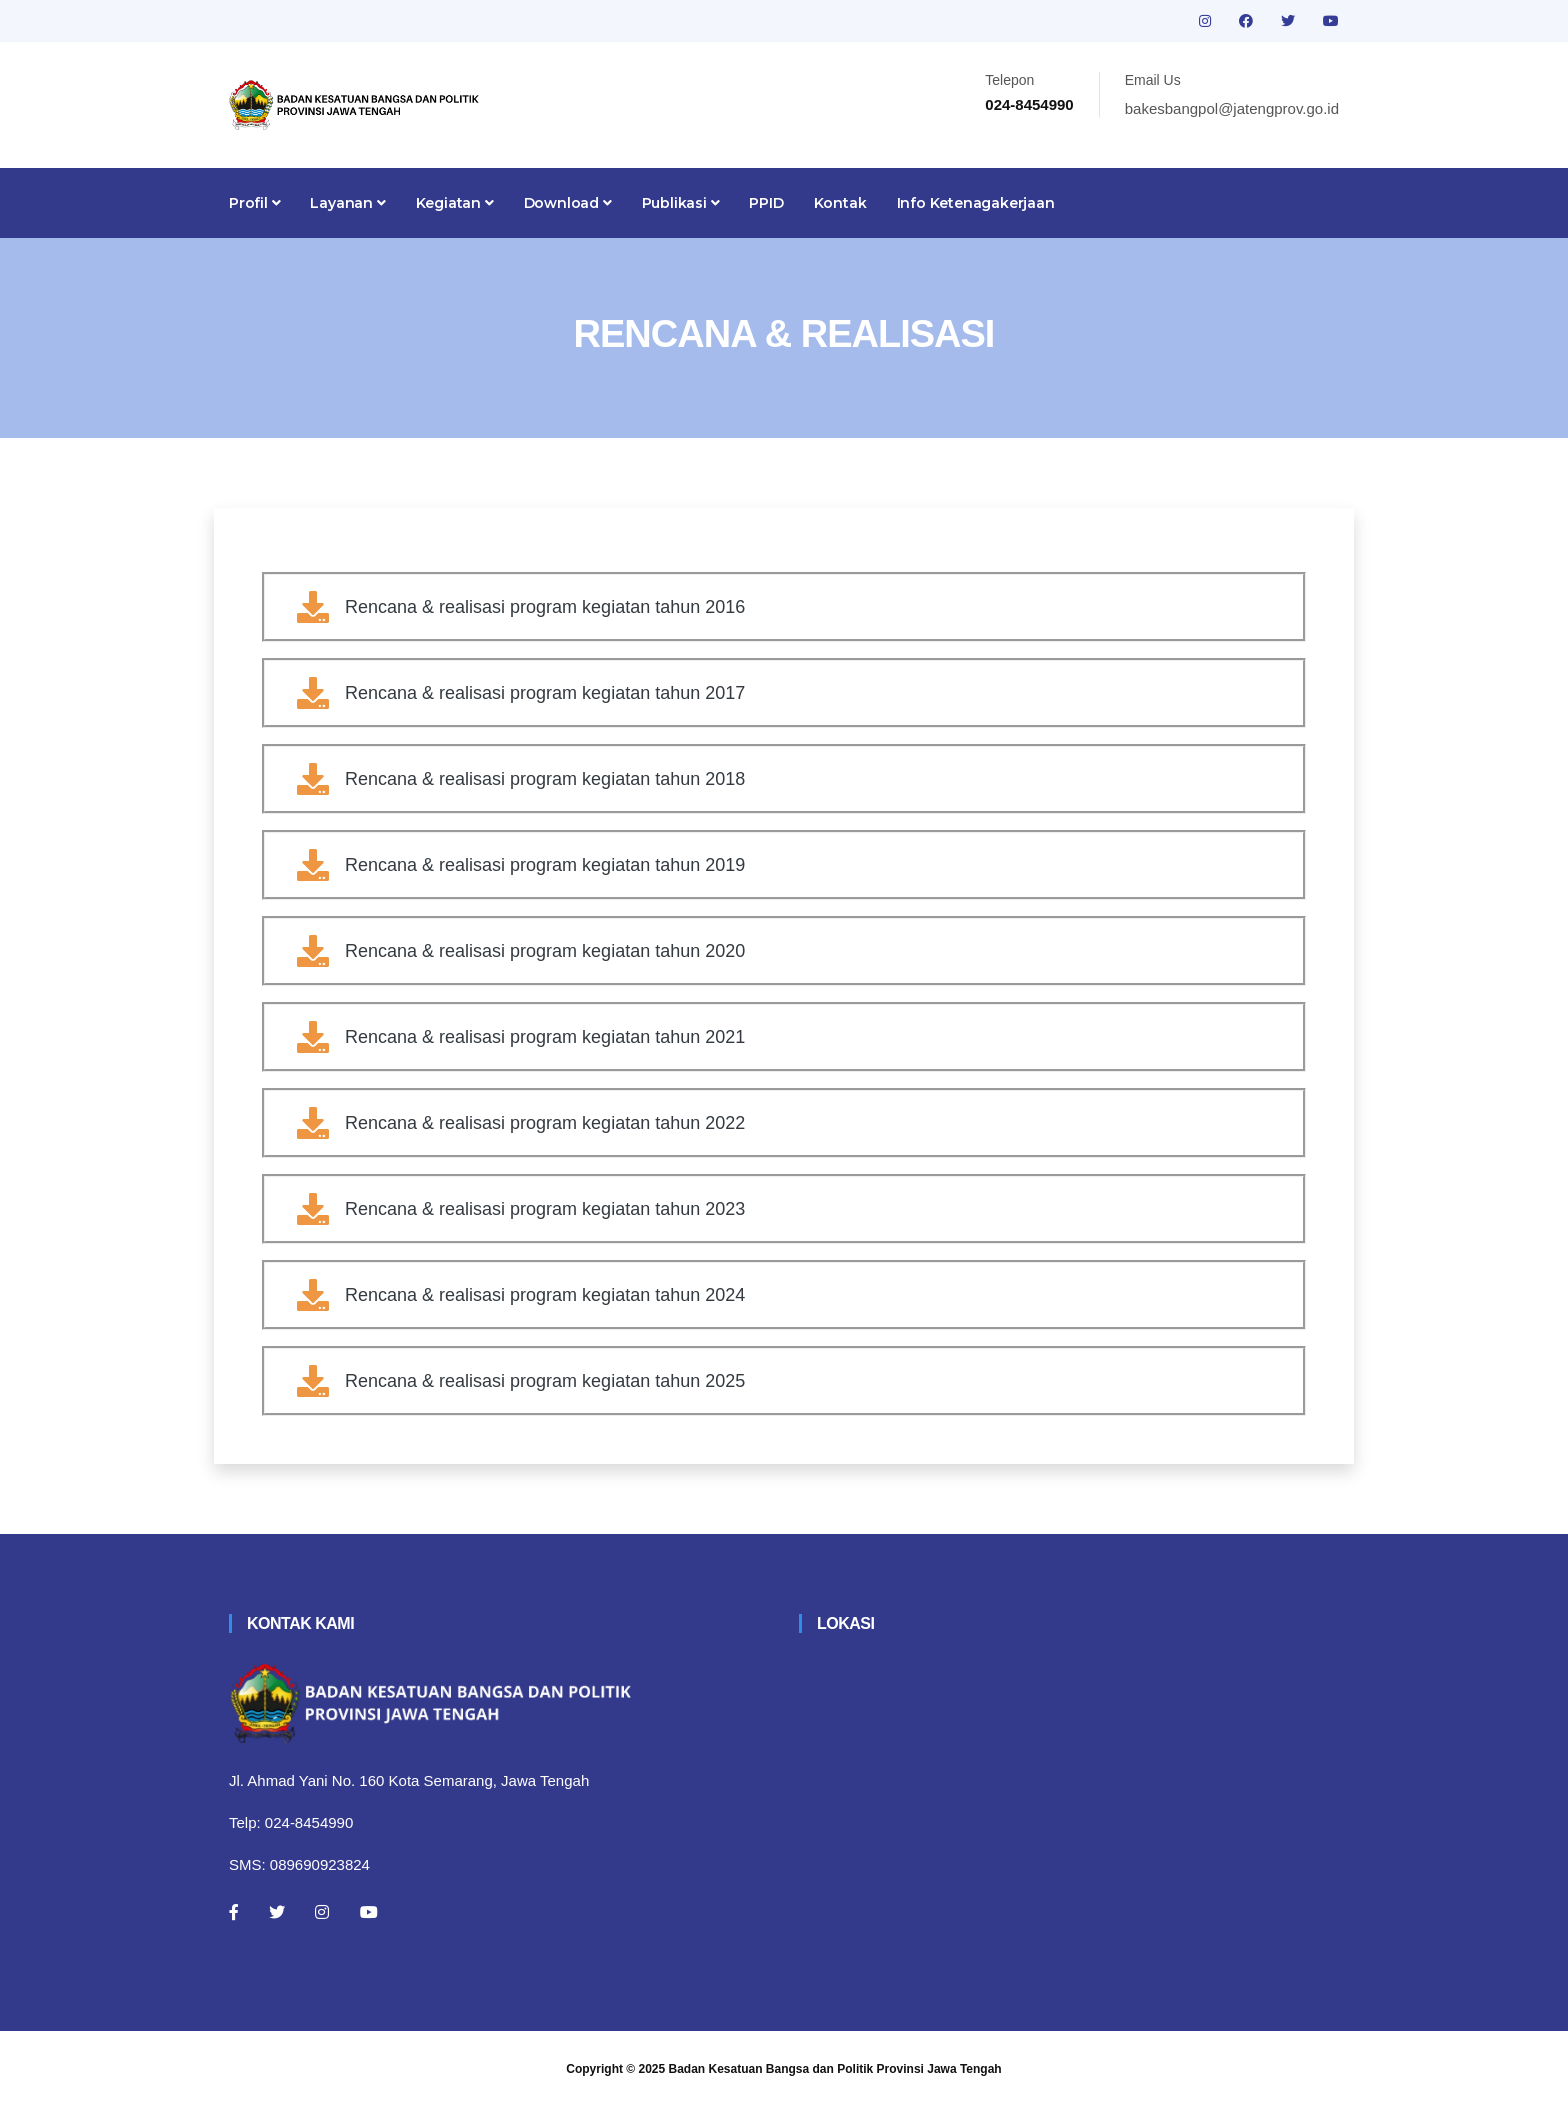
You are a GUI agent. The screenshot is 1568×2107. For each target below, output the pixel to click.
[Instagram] (322, 1912)
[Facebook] (234, 1912)
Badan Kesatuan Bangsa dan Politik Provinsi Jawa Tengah (835, 2069)
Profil (254, 203)
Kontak (840, 203)
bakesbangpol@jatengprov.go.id (1232, 108)
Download (568, 203)
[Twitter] (277, 1912)
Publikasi (681, 203)
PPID (766, 203)
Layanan (347, 203)
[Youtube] (369, 1912)
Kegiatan (455, 203)
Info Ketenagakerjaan (976, 203)
